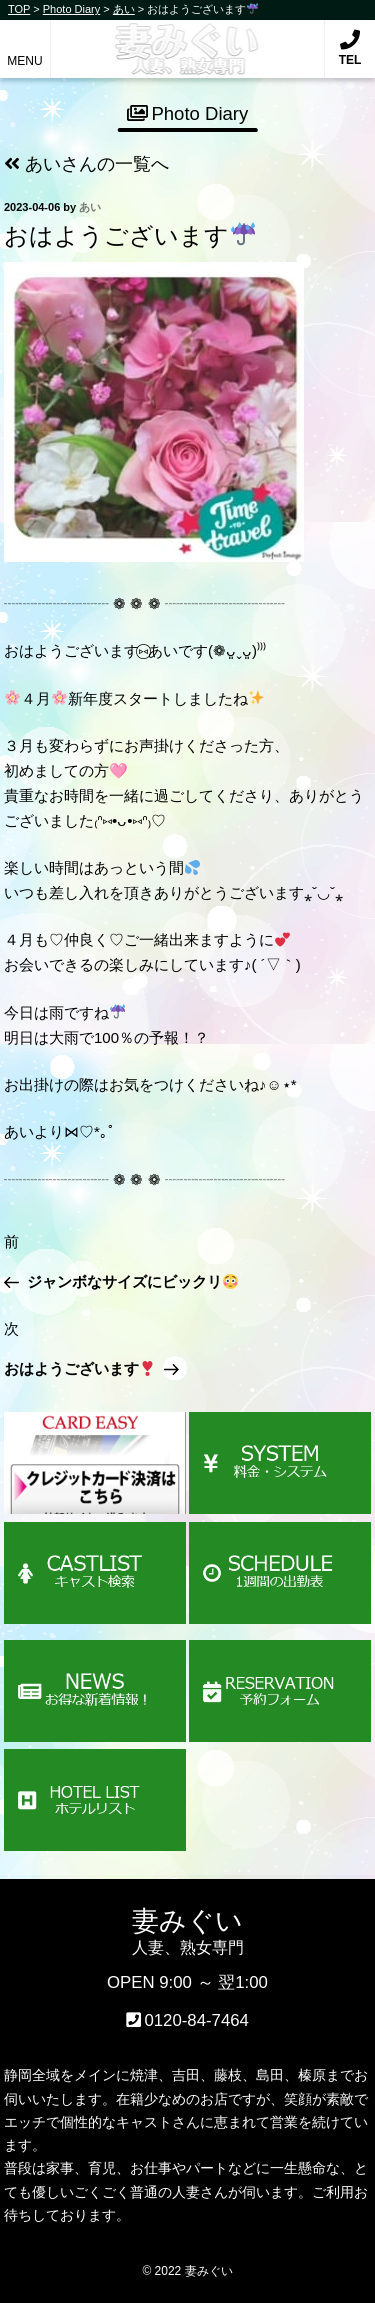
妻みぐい (187, 38)
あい (90, 207)
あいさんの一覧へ (86, 164)
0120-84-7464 (196, 2020)
